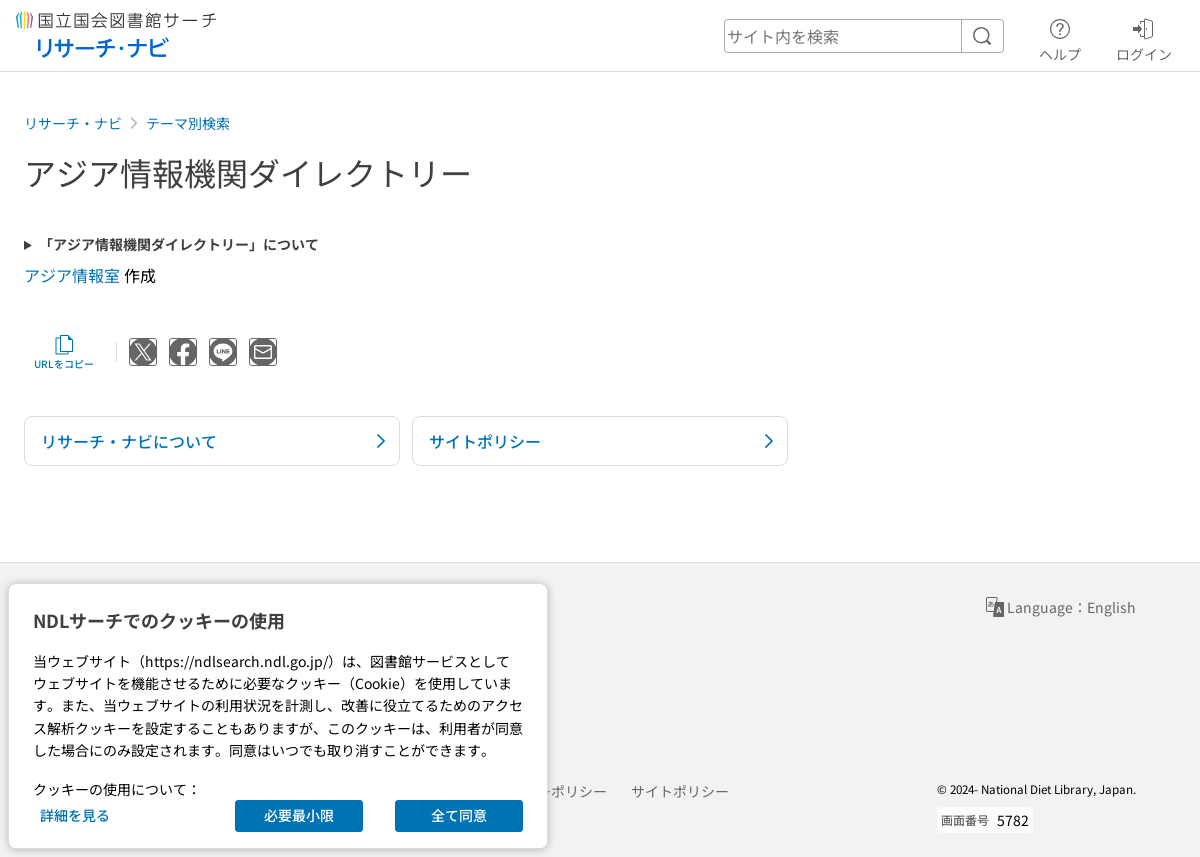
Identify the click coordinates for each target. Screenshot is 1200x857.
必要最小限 (299, 815)
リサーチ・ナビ (73, 123)
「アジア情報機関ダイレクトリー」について (179, 244)
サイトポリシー (680, 791)
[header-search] (864, 36)
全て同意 (459, 815)
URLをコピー (64, 352)
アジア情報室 (72, 275)
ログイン (1144, 37)
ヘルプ (1060, 37)
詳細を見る (75, 815)
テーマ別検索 (188, 123)
